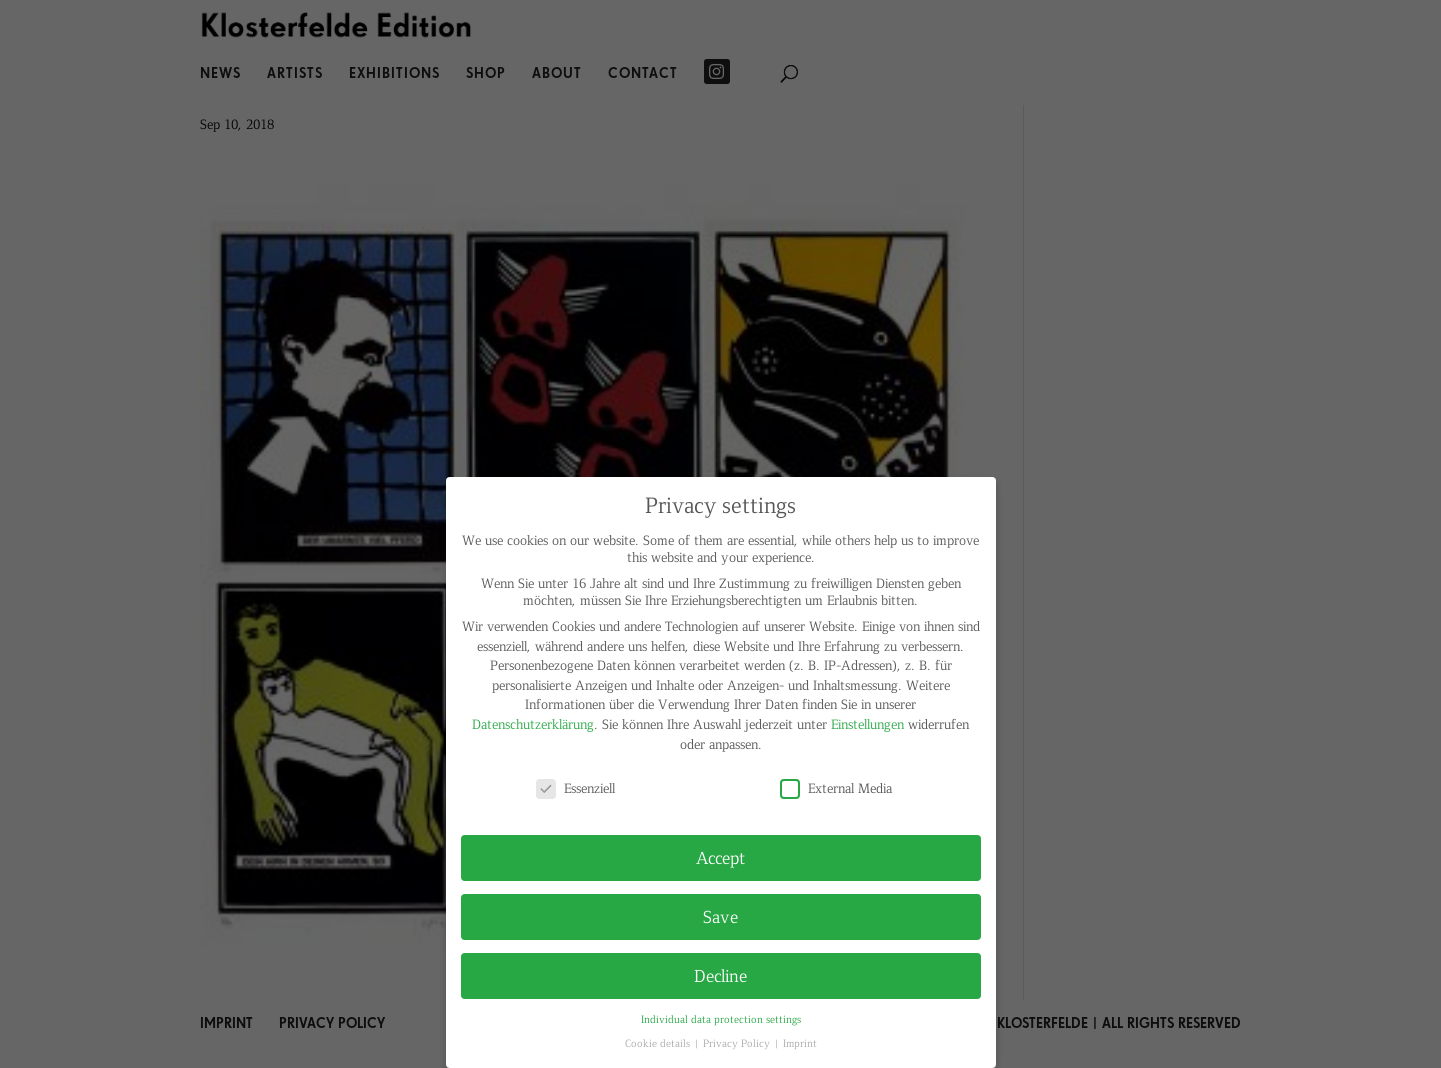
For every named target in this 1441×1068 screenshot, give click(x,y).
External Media (836, 787)
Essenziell (575, 787)
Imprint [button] (800, 1042)
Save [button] (720, 916)
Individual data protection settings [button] (721, 1018)
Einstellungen (867, 723)
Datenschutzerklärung (533, 723)
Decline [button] (720, 975)
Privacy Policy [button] (738, 1042)
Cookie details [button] (659, 1042)
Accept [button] (720, 857)
